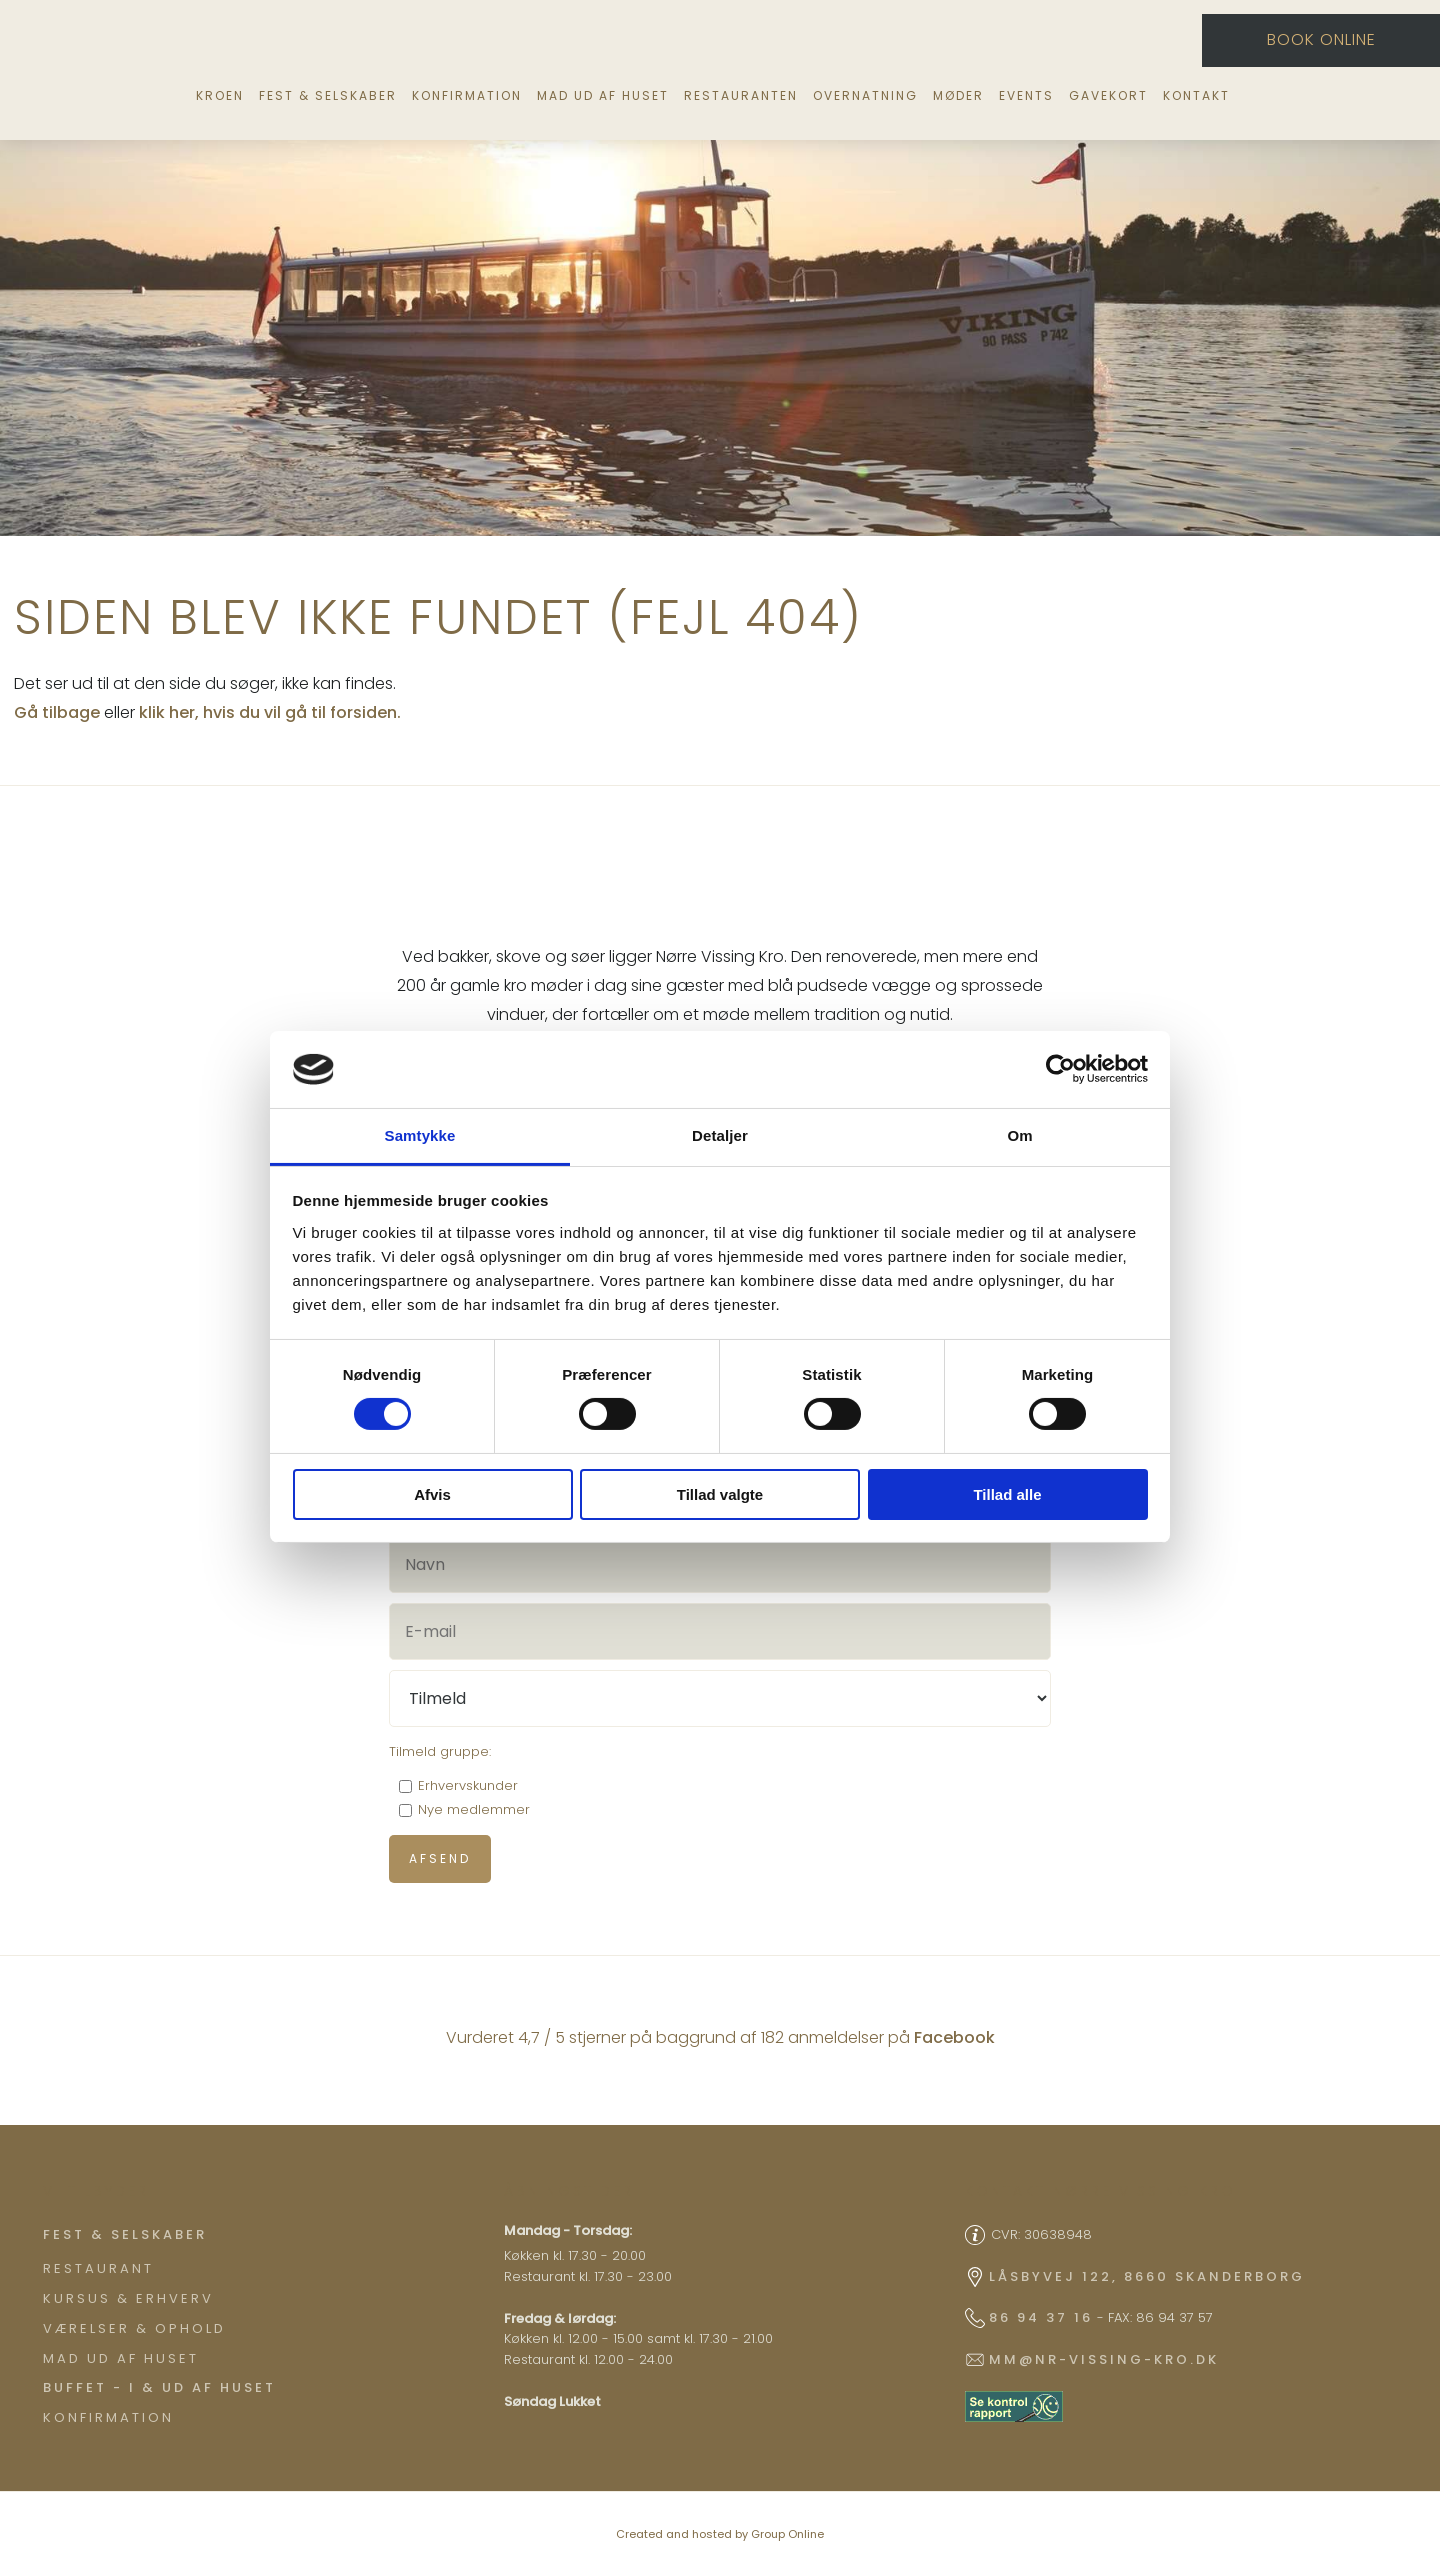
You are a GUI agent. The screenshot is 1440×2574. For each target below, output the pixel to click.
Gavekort (1108, 95)
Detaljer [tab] (720, 1135)
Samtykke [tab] (420, 1135)
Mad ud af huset (603, 95)
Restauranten (741, 95)
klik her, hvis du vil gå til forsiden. (270, 712)
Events (1026, 95)
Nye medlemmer (474, 1809)
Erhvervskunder (468, 1785)
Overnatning (865, 95)
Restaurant (98, 2268)
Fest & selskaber (328, 95)
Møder (958, 95)
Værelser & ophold (134, 2328)
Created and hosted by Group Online (720, 2534)
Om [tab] (1019, 1135)
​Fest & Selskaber (125, 2234)
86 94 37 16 (1041, 2317)
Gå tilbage (57, 712)
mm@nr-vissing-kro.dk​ (1104, 2359)
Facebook (954, 2037)
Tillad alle (1007, 1494)
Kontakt (1196, 95)
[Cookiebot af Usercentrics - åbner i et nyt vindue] (1060, 1069)
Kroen (220, 95)
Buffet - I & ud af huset (159, 2387)
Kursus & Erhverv (128, 2298)
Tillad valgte (720, 1494)
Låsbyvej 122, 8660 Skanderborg (1147, 2276)
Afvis (432, 1494)
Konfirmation (467, 95)
